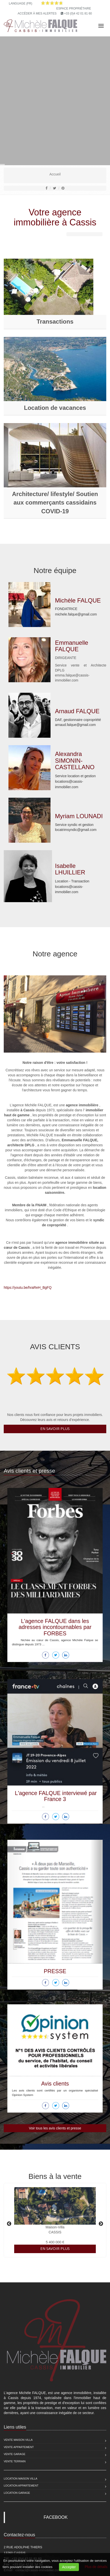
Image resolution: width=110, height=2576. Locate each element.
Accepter (69, 2567)
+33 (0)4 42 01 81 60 (78, 13)
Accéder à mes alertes (37, 13)
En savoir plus (55, 1428)
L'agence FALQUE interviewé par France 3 (55, 1793)
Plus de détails (96, 2567)
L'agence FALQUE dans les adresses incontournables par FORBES (55, 1624)
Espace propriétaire (73, 8)
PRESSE (54, 1968)
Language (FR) (20, 3)
